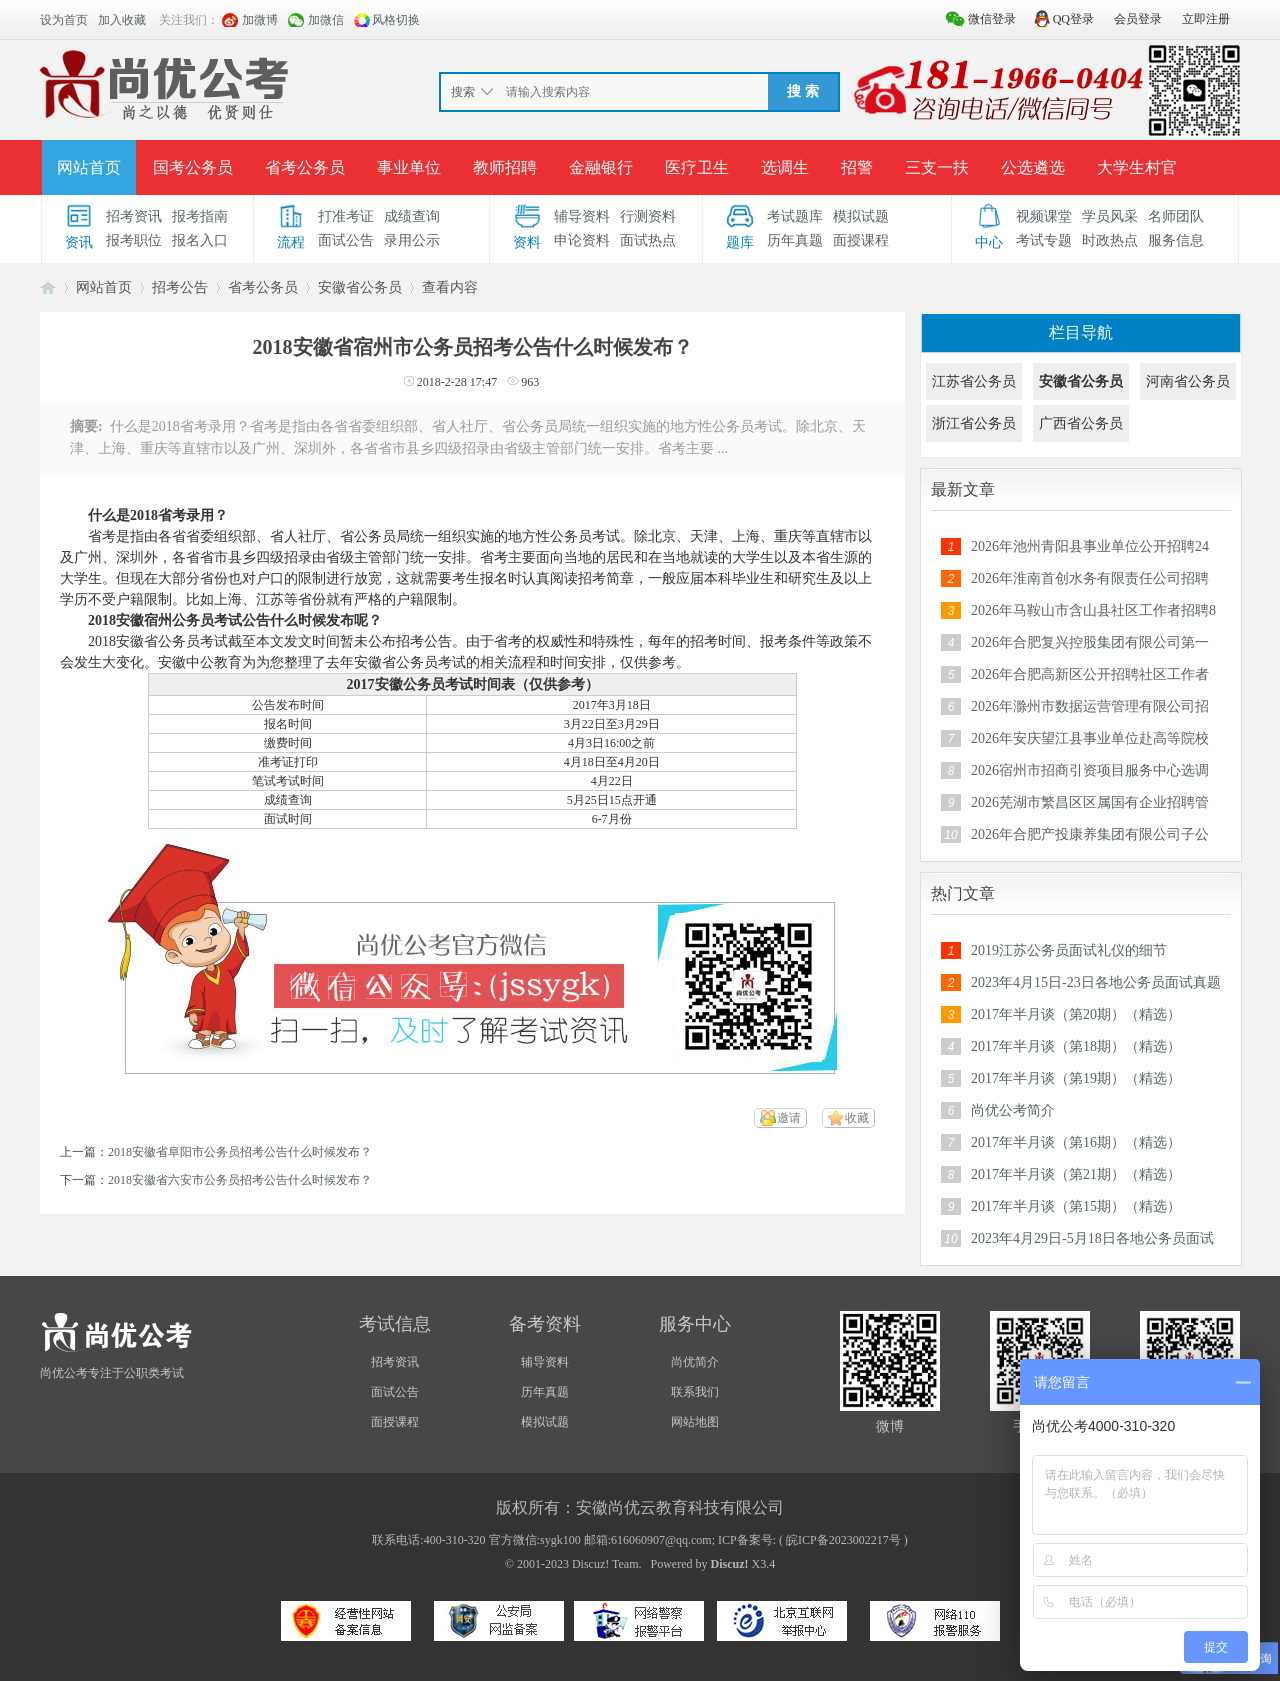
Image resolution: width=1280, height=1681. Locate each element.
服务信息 (1176, 240)
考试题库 (795, 216)
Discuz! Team (605, 1564)
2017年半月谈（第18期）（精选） (1076, 1046)
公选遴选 (1033, 167)
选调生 (785, 167)
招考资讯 (134, 216)
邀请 (789, 1118)
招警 (857, 167)
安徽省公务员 (360, 287)
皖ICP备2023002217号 (843, 1540)
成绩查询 (412, 216)
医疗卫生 (697, 167)
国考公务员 (193, 167)
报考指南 (200, 216)
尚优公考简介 (1013, 1110)
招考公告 (180, 287)
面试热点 (648, 240)
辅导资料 (582, 216)
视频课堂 (1044, 216)
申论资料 (582, 240)
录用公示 (412, 240)
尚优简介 (695, 1362)
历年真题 (795, 240)
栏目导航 (1081, 332)
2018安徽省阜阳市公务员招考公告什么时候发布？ (240, 1152)
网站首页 (89, 167)
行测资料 (648, 216)
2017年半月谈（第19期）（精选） (1076, 1078)
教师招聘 (505, 167)
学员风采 (1110, 216)
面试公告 (346, 240)
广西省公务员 (1081, 423)
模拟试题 (861, 216)
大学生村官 (1137, 167)
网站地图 (695, 1422)
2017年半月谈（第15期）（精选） (1076, 1206)
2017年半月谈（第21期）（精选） (1076, 1174)
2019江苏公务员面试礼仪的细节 (1069, 950)
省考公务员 (305, 167)
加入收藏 (122, 20)
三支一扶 (937, 167)
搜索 (463, 92)
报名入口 (200, 240)
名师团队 (1176, 216)
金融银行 (601, 167)
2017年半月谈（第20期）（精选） (1076, 1014)
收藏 (857, 1118)
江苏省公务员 (974, 381)
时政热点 (1110, 240)
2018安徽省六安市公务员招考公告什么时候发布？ (240, 1180)
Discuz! (730, 1564)
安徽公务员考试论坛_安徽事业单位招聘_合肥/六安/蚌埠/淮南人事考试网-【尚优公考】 (48, 287)
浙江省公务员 (974, 423)
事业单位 (409, 167)
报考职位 (134, 240)
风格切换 (396, 20)
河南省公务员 (1188, 381)
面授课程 (861, 240)
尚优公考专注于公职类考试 (112, 1373)
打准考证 (346, 216)
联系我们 (695, 1392)
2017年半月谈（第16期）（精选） (1076, 1142)
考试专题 (1044, 240)
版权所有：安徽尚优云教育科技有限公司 (640, 1507)
